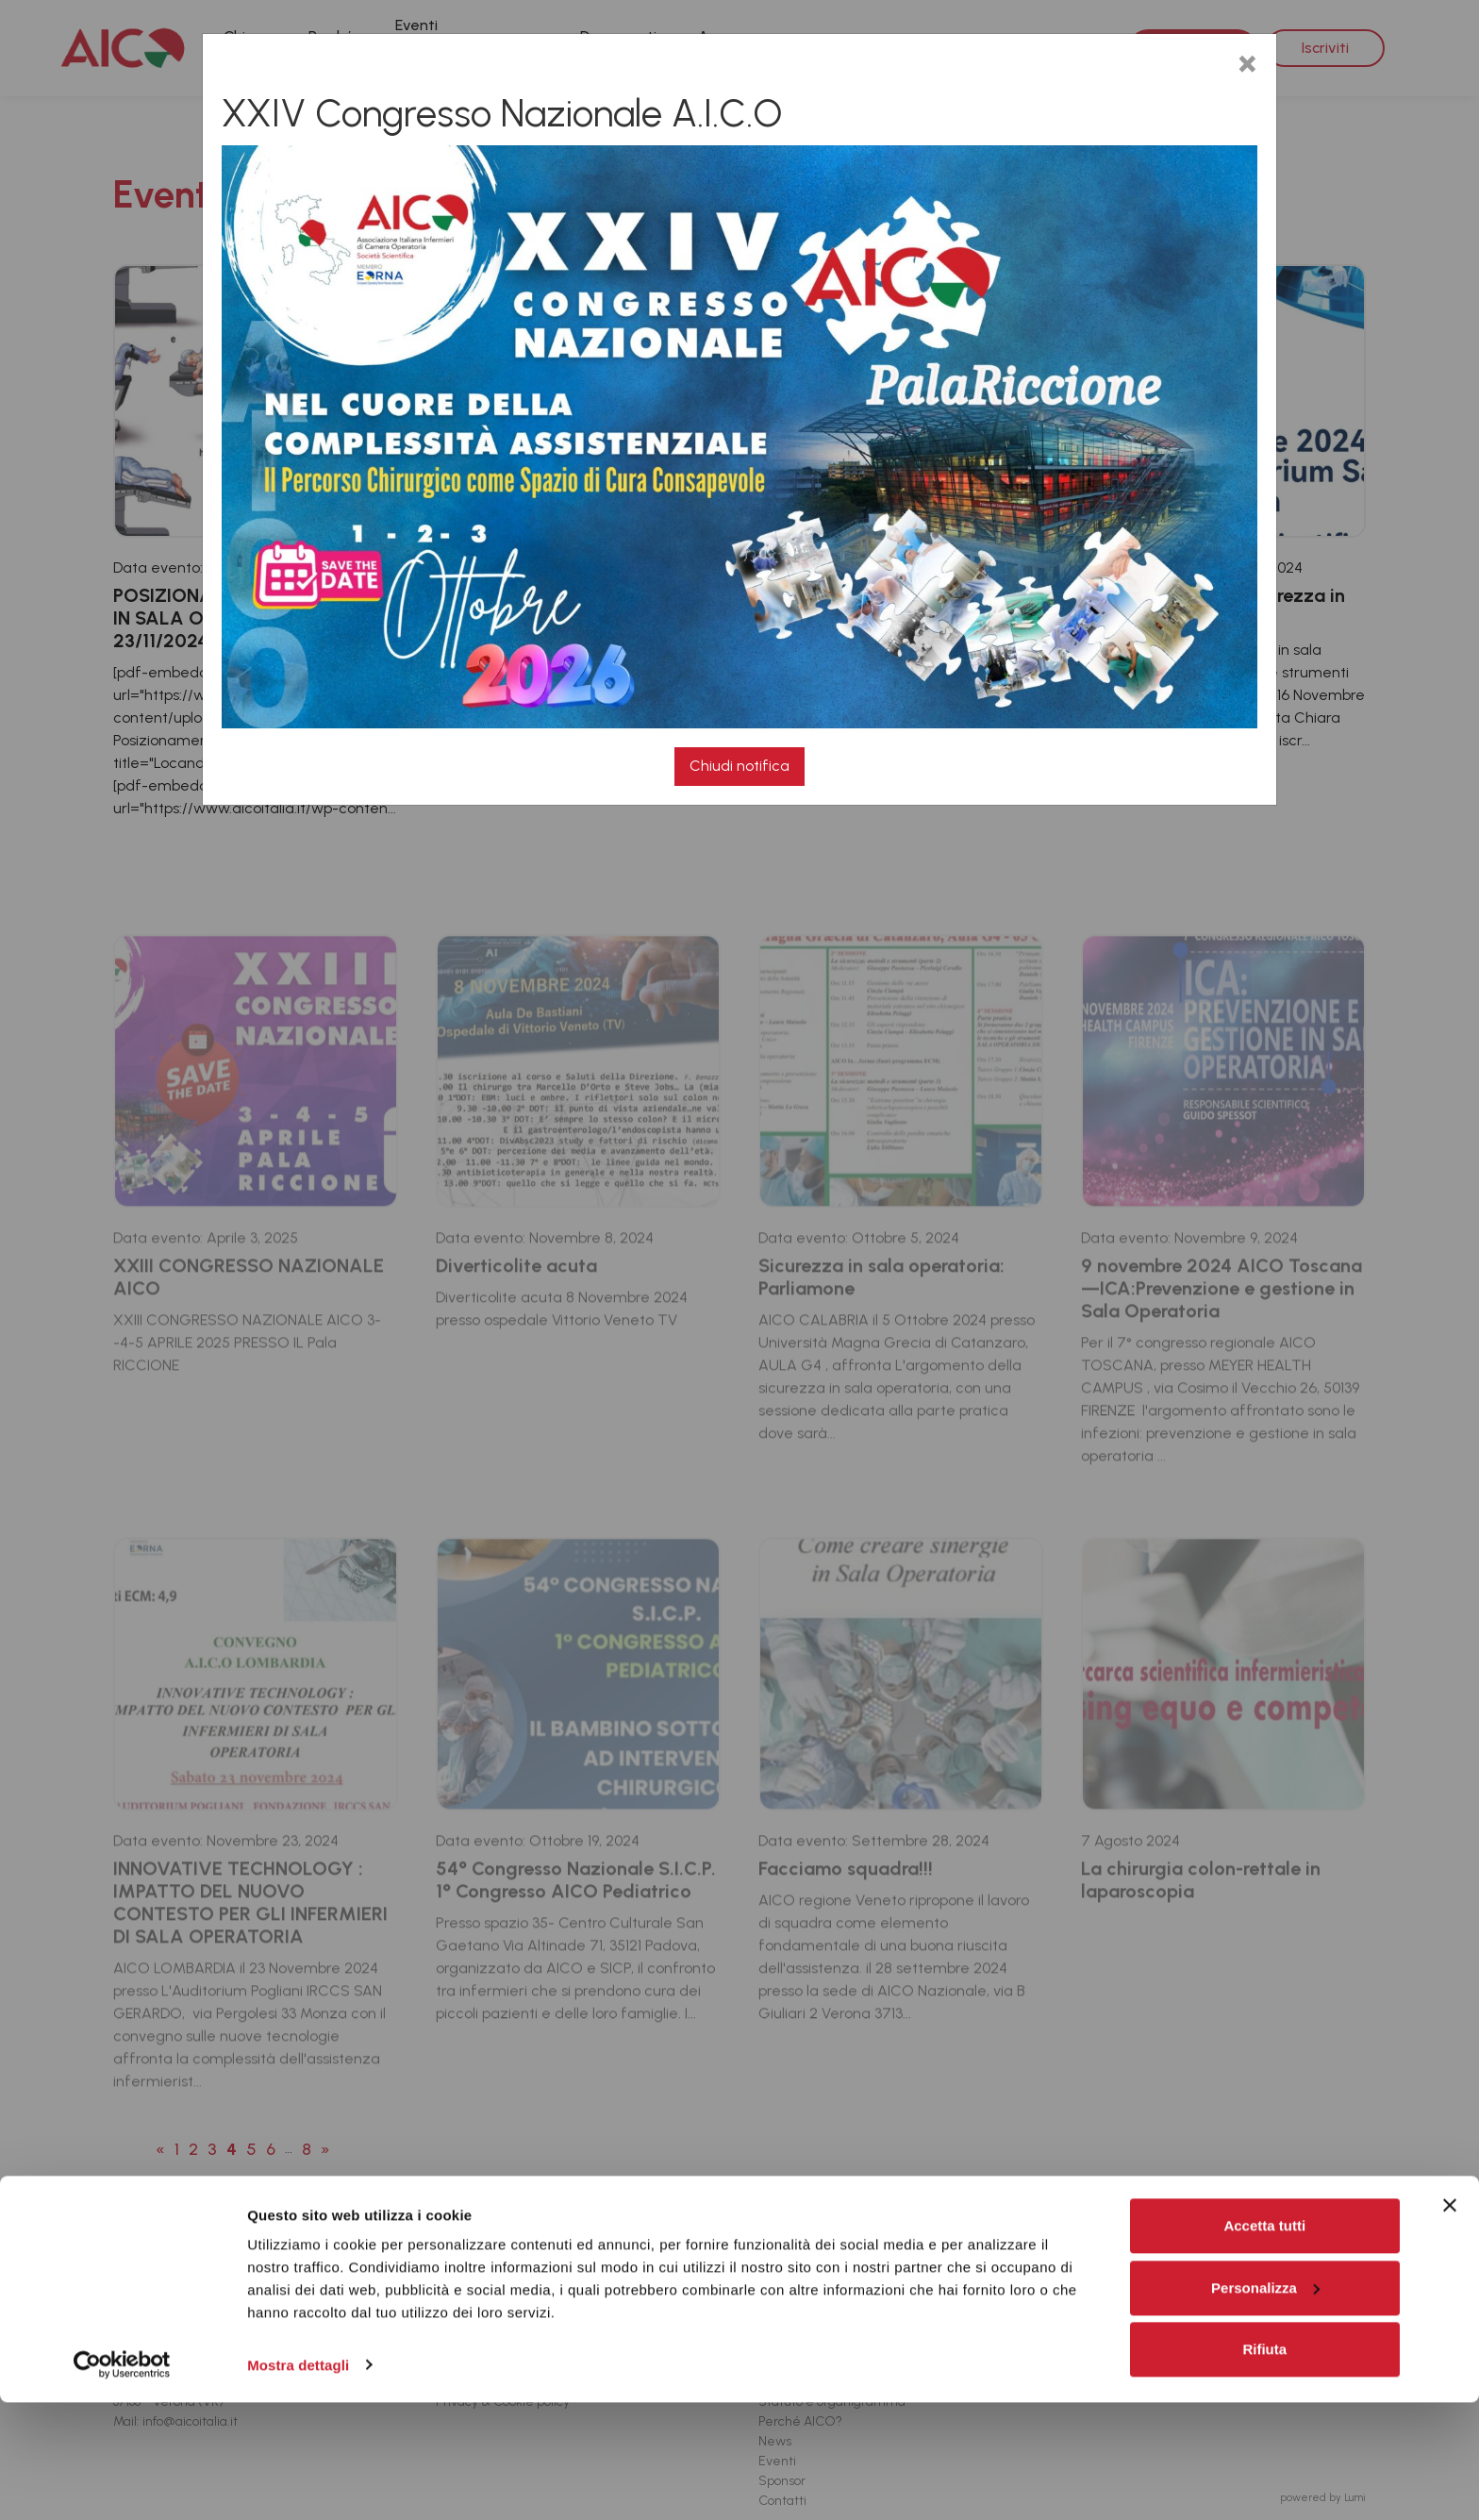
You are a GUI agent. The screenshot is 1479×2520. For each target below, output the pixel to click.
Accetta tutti (1264, 2344)
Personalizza (1265, 2405)
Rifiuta (1264, 2468)
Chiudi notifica (739, 766)
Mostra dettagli (298, 2483)
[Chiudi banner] (1449, 2323)
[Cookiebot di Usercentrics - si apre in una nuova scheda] (122, 2483)
